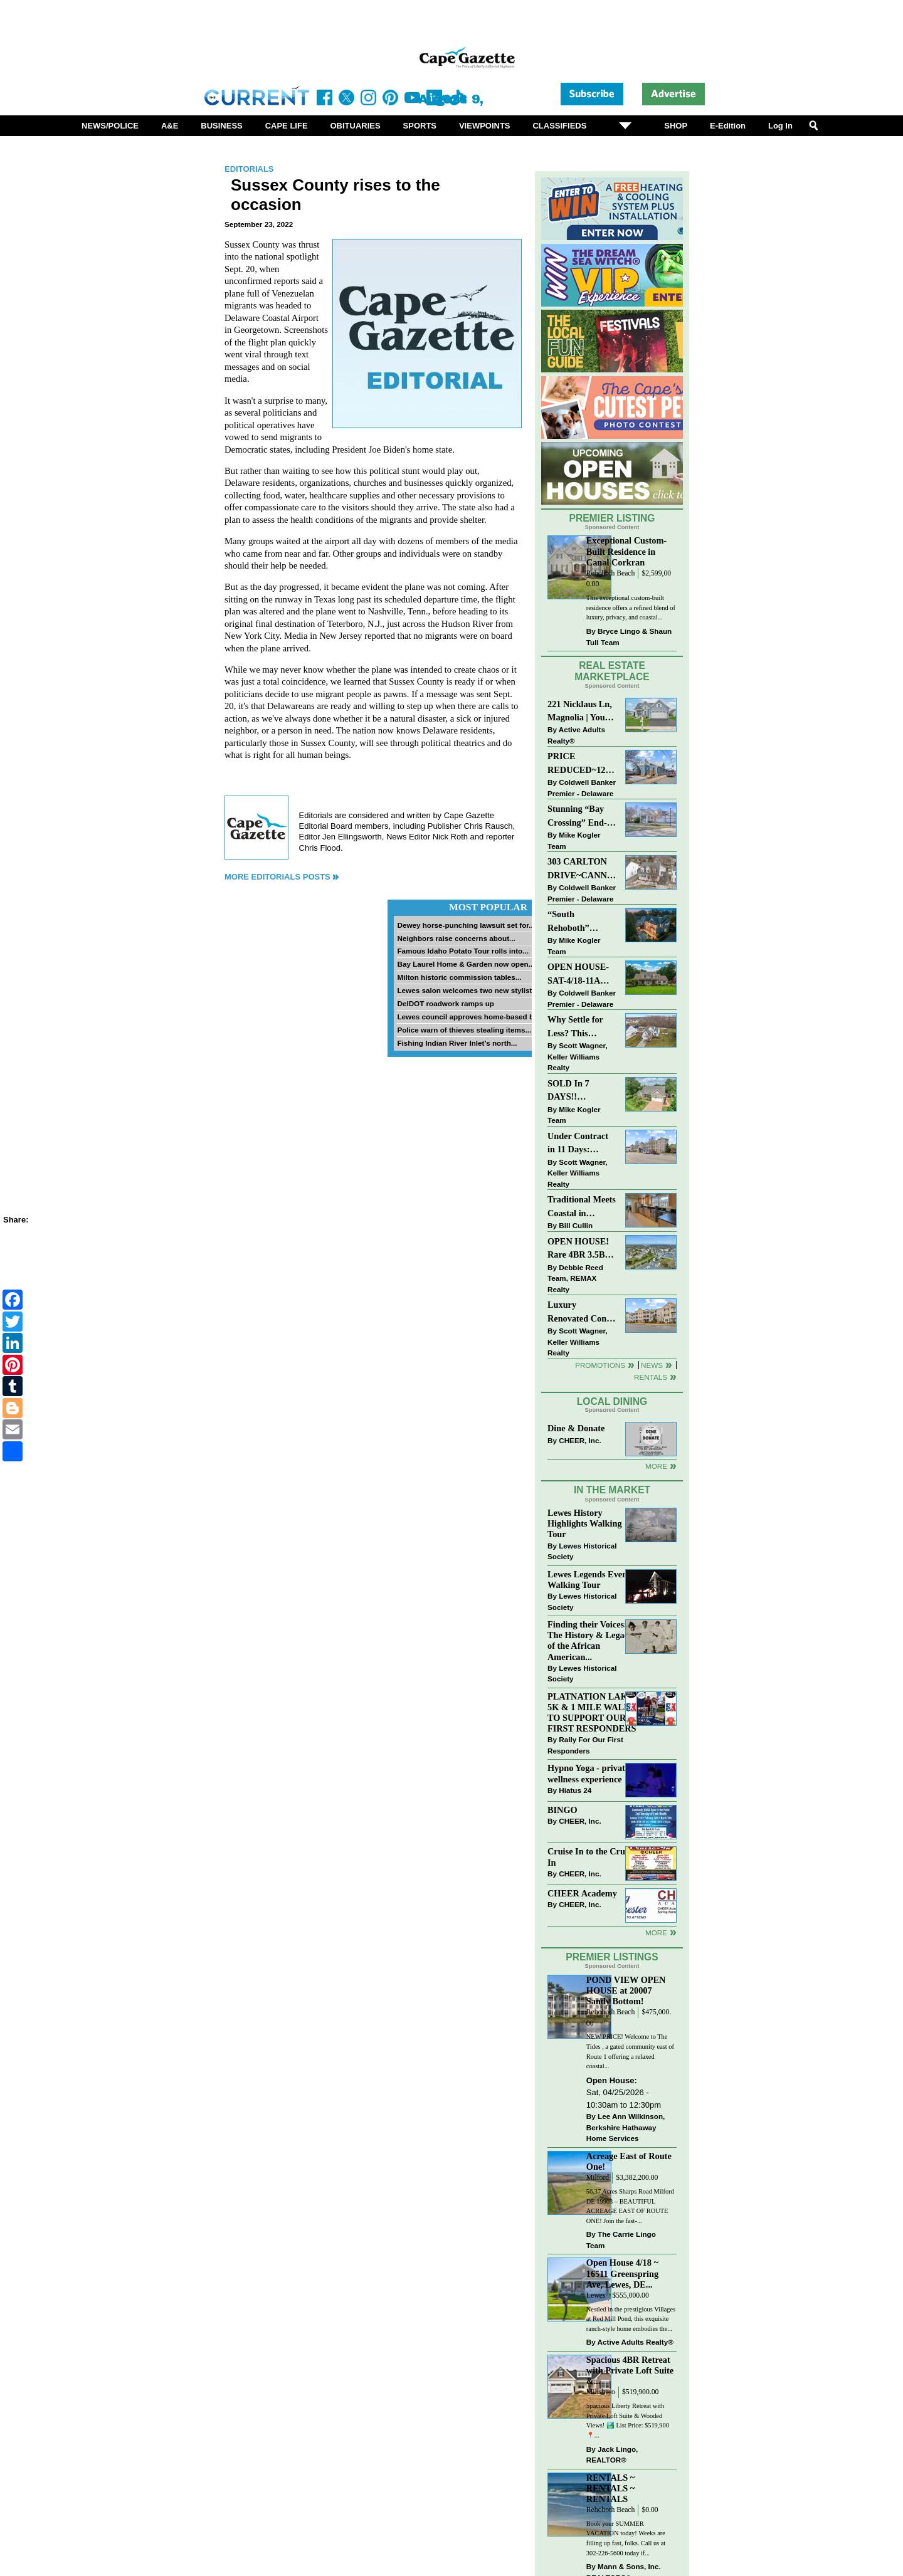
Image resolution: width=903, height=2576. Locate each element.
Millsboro (600, 2392)
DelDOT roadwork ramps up (445, 1003)
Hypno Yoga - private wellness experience (588, 1773)
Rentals (650, 1377)
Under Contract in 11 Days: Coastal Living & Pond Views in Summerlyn (580, 1144)
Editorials (249, 169)
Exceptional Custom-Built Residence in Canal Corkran (626, 551)
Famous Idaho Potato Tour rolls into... (463, 951)
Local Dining (612, 1401)
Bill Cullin (576, 1225)
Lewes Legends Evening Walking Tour (593, 1579)
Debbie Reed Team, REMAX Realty (575, 1278)
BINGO (562, 1810)
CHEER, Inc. (580, 1440)
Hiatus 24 (575, 1790)
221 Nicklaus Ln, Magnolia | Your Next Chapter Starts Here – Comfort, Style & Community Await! (580, 712)
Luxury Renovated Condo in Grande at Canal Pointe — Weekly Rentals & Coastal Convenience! (581, 1312)
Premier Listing (612, 518)
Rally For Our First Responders (585, 1745)
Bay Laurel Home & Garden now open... (465, 964)
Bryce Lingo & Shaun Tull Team (629, 636)
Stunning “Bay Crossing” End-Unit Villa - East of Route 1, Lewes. (578, 816)
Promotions (600, 1365)
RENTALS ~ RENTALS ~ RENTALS (610, 2488)
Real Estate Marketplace (612, 671)
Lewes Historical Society (581, 1551)
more (656, 1932)
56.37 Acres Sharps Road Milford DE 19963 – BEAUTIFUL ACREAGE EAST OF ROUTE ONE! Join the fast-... (630, 2206)
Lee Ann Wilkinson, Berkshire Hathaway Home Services (625, 2127)
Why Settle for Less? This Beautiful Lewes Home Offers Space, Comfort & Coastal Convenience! (582, 1027)
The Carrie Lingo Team (621, 2239)
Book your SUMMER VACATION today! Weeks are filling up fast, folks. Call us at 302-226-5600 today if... (625, 2538)
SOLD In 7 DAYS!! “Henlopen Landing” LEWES (568, 1091)
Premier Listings (612, 1957)
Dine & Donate (576, 1428)
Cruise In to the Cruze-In (591, 1856)
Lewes (596, 2295)
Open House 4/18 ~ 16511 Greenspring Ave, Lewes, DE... (622, 2273)
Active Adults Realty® (576, 735)
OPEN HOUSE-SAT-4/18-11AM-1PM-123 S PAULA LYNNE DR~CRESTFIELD (582, 974)
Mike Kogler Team (573, 840)
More (656, 1466)
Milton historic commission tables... (459, 977)
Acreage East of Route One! (629, 2161)
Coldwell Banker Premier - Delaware (581, 787)
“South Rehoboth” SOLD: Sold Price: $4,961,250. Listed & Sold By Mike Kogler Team (581, 922)
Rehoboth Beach (610, 573)
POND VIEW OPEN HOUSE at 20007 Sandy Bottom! (626, 1990)
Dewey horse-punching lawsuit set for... (466, 925)
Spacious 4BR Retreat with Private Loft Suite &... (629, 2370)
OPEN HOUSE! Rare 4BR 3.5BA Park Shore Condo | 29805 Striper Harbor (579, 1249)
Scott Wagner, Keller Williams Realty (577, 1056)
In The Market (612, 1490)
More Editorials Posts (277, 876)
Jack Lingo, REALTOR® (612, 2454)
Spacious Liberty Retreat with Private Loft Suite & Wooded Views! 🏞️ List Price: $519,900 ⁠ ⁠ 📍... (629, 2420)
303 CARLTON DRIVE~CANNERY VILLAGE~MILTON (582, 869)
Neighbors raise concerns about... (456, 938)
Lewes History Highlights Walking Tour (584, 1523)
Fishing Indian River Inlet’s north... (457, 1043)
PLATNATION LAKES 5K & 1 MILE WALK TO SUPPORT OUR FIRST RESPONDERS (592, 1712)
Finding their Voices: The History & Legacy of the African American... (590, 1640)
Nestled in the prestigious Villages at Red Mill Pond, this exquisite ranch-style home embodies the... (630, 2319)
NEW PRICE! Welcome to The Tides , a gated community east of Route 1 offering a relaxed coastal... (630, 2051)
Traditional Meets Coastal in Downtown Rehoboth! (581, 1207)
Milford (597, 2178)
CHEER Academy (582, 1893)
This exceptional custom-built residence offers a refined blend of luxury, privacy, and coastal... (630, 607)
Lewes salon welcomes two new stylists (466, 990)
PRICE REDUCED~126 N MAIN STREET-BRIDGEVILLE (579, 764)
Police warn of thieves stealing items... (464, 1030)
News (652, 1365)
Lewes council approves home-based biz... (471, 1016)
